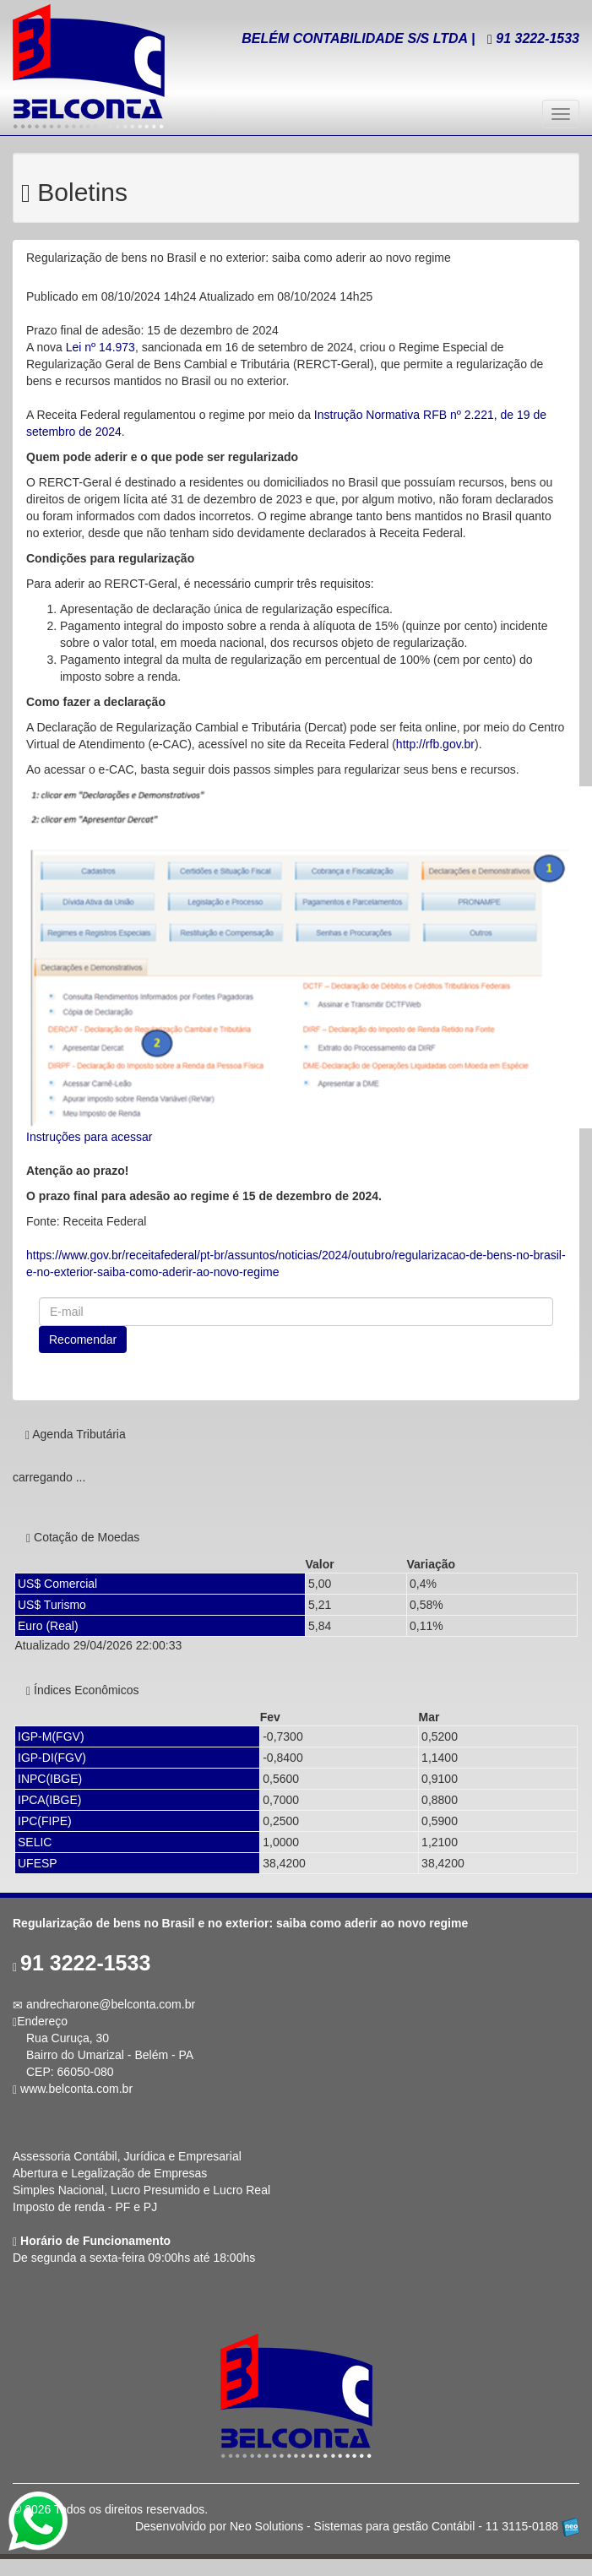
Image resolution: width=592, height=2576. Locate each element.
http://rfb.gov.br (435, 744)
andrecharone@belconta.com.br (110, 2004)
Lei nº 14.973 (100, 347)
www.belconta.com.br (76, 2088)
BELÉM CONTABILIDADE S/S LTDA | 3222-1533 (410, 38)
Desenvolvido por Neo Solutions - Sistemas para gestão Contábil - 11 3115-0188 (357, 2526)
